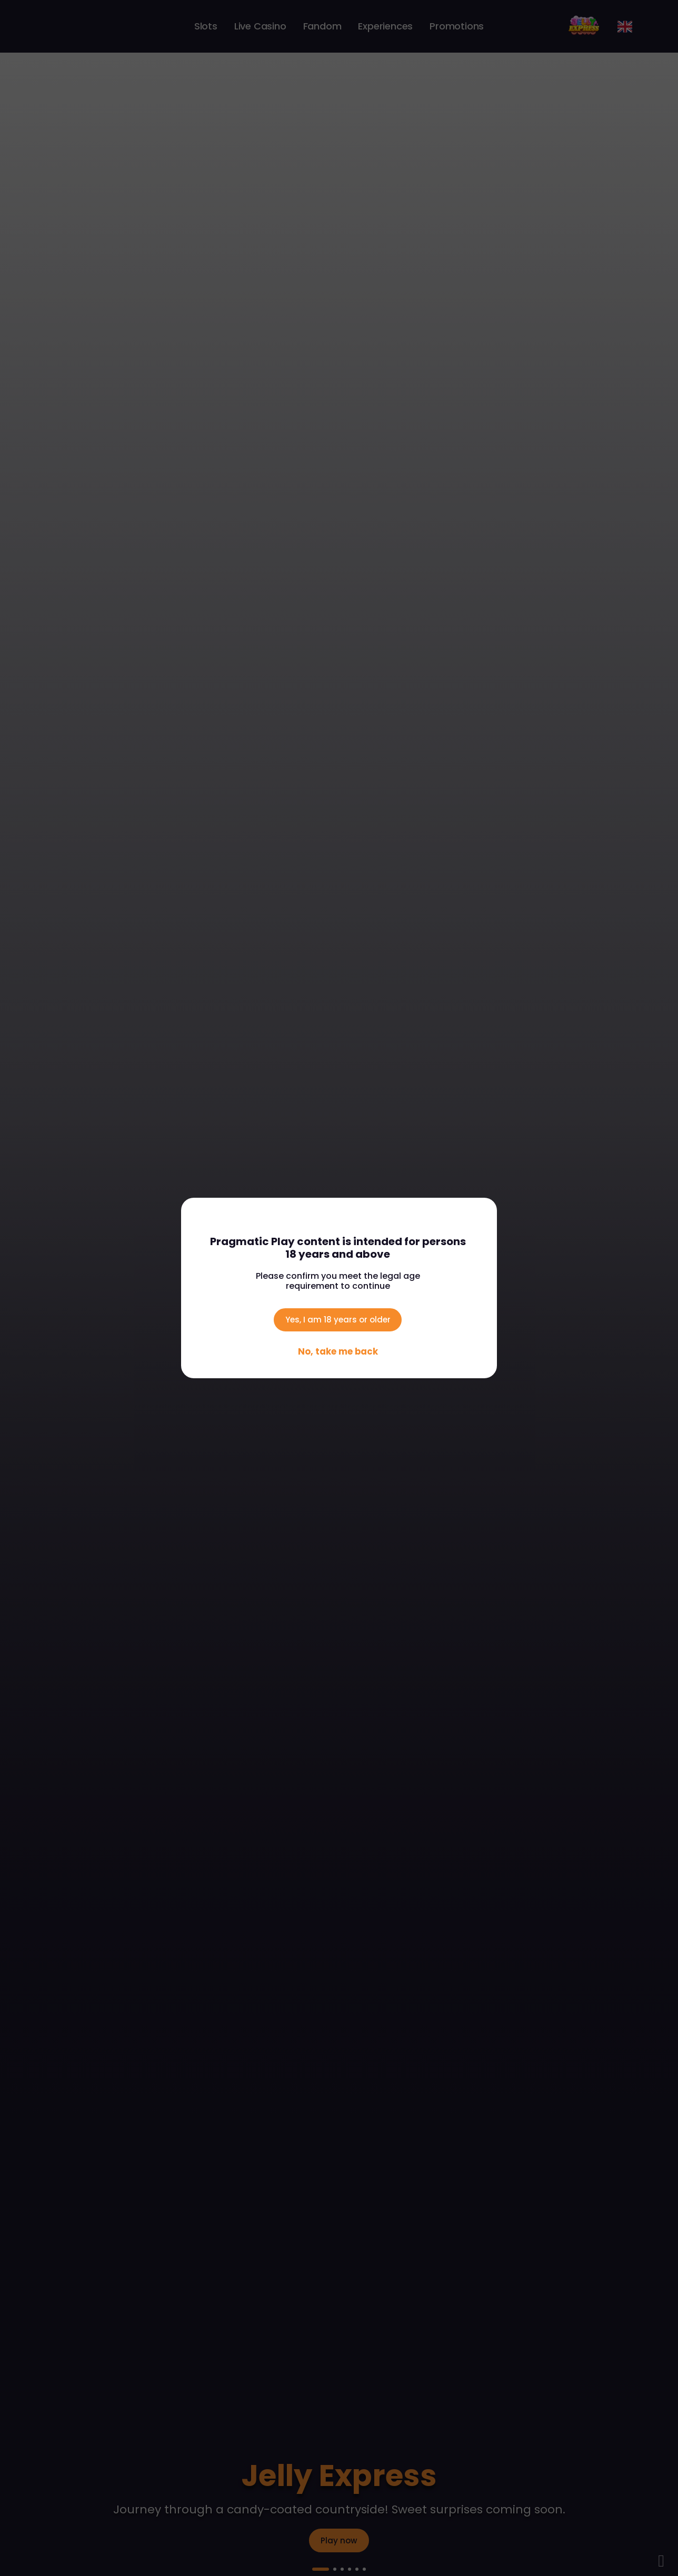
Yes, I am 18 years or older (337, 1317)
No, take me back (338, 1353)
